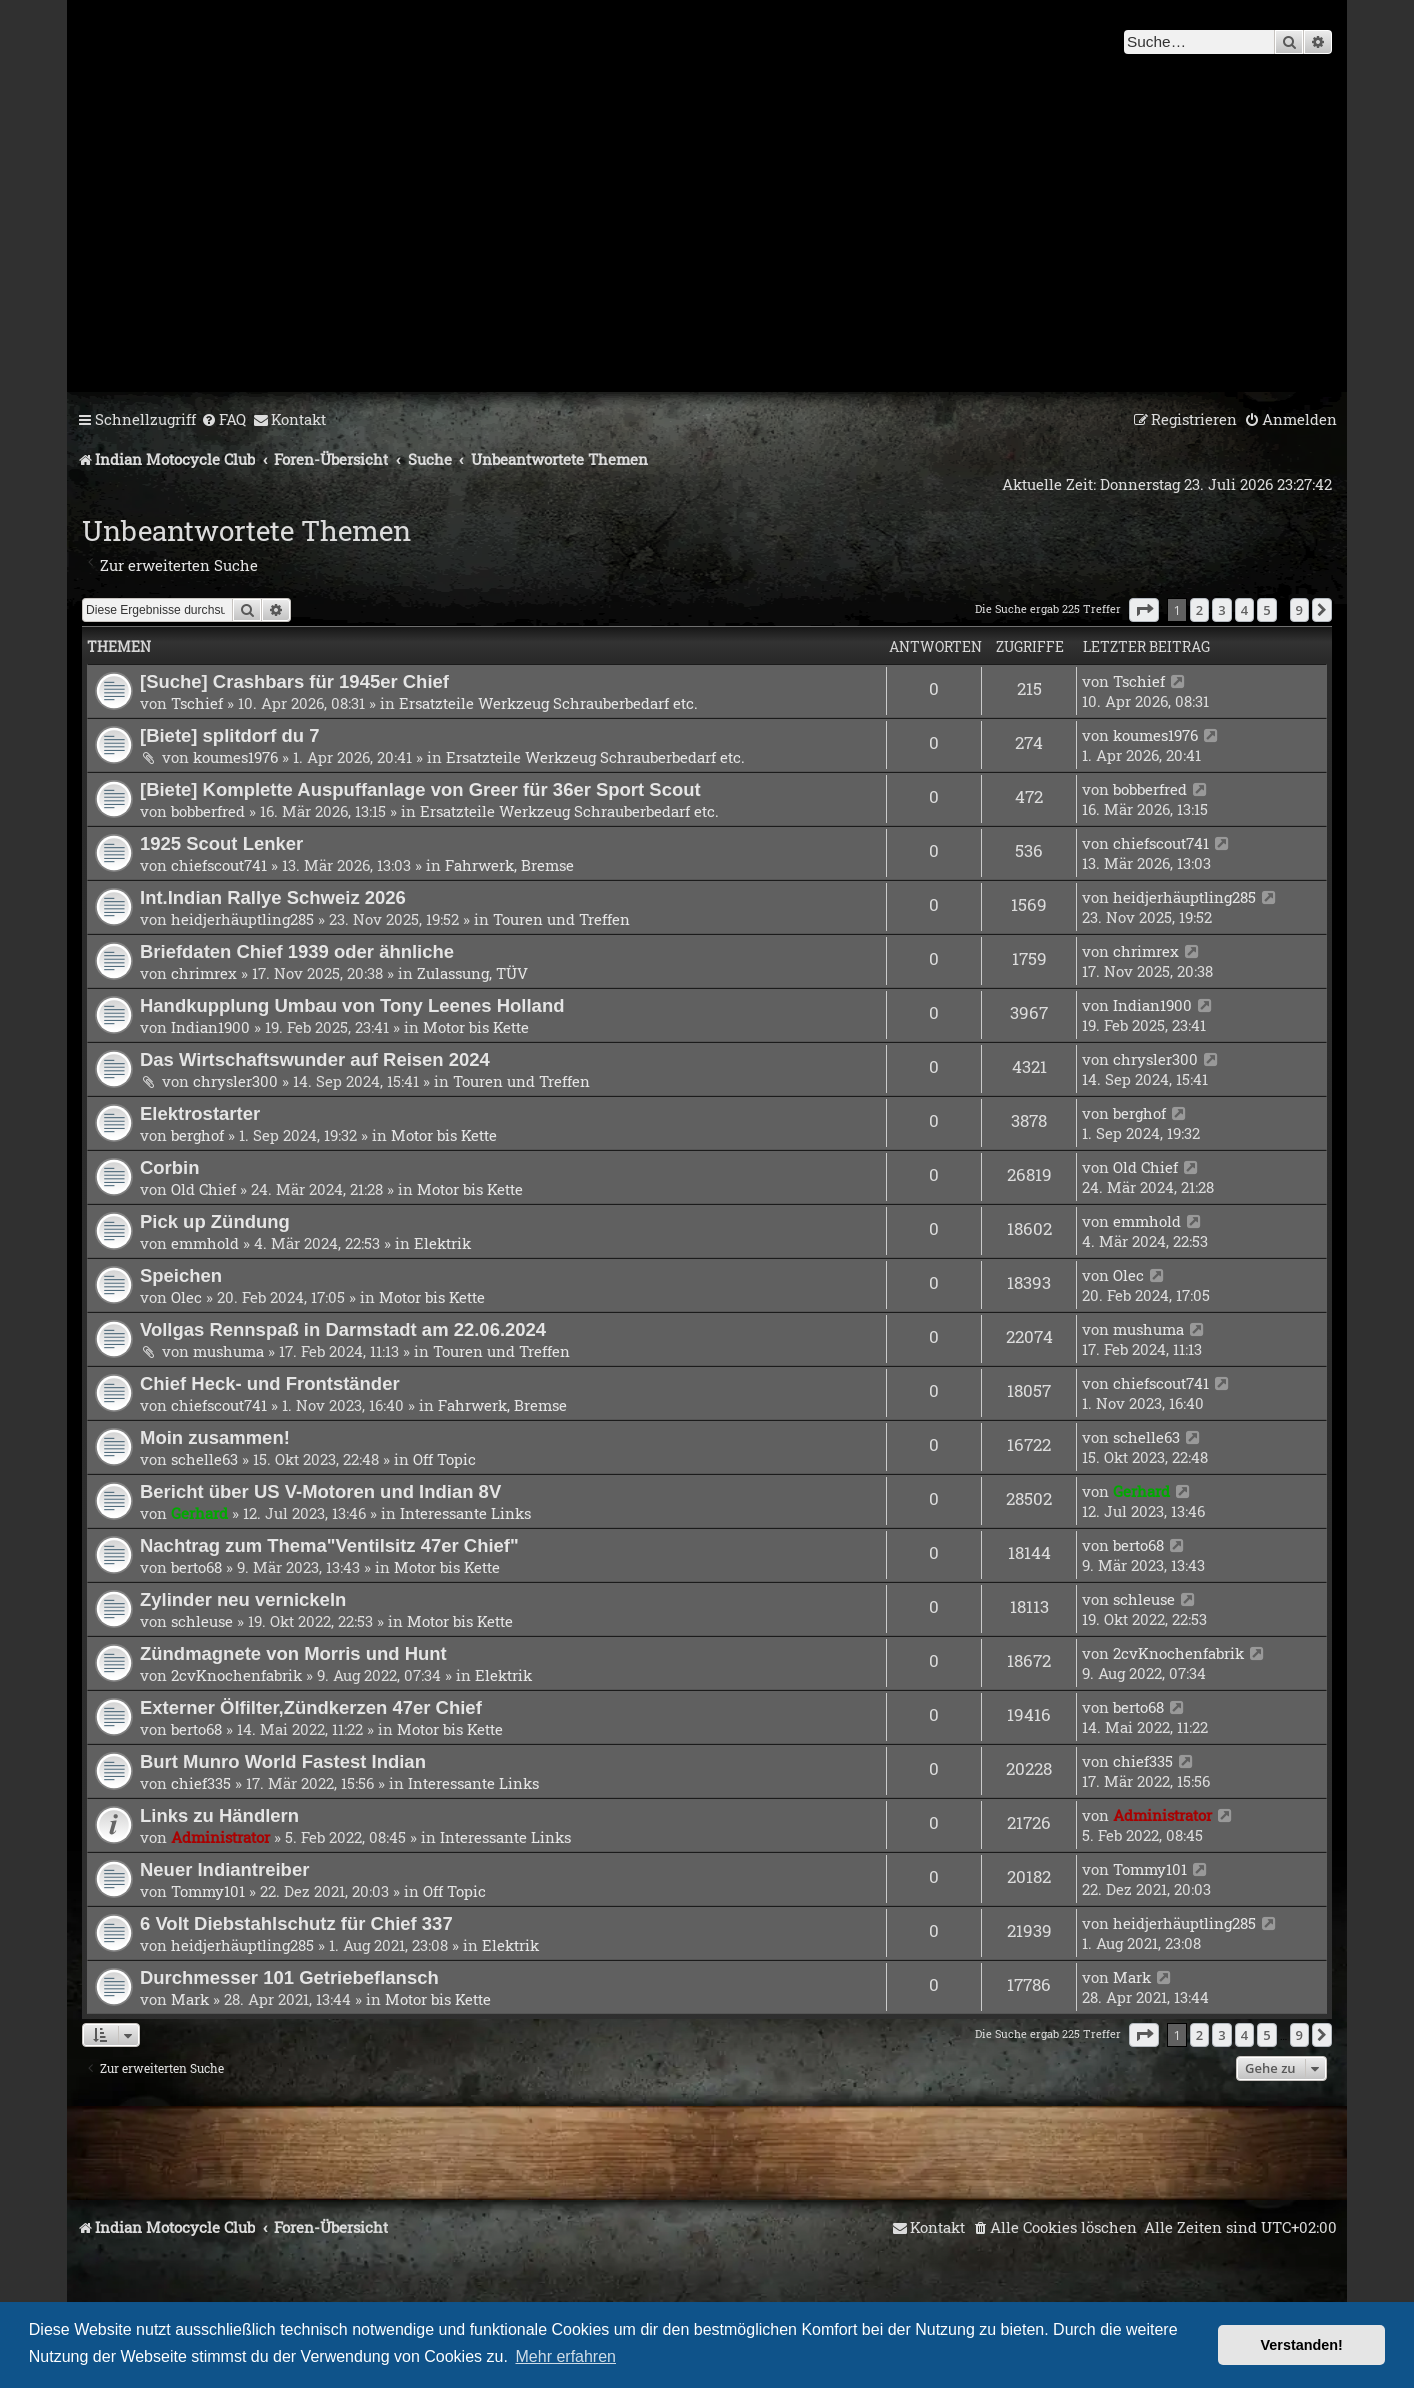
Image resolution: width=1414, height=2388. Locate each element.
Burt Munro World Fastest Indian (283, 1761)
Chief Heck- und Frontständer (270, 1383)
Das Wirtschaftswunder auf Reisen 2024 (315, 1059)
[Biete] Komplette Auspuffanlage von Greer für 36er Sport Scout (420, 789)
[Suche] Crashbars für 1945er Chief (294, 681)
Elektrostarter (200, 1113)
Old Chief (203, 1189)
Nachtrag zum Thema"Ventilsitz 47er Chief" (329, 1545)
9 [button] (1299, 610)
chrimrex (204, 973)
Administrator (220, 1837)
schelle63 (204, 1459)
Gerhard (199, 1513)
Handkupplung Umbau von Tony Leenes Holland (352, 1005)
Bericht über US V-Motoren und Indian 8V (320, 1491)
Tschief (197, 703)
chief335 (201, 1783)
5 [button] (1266, 610)
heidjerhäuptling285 (242, 919)
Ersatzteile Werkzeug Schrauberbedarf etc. (548, 703)
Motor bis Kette (476, 1027)
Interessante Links (465, 1513)
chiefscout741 (219, 865)
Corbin (170, 1167)
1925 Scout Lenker (221, 843)
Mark (190, 1999)
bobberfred (208, 811)
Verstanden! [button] (1302, 2345)
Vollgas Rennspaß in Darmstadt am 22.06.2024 (343, 1329)
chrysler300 (235, 1081)
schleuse (202, 1621)
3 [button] (1221, 610)
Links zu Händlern (219, 1815)
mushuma (228, 1351)
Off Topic (444, 1459)
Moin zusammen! (215, 1437)
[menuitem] (223, 420)
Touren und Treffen (561, 919)
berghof (197, 1135)
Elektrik (442, 1243)
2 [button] (1199, 610)
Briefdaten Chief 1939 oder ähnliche (297, 951)
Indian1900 (210, 1027)
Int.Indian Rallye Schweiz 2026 (273, 897)
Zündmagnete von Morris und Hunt (293, 1653)
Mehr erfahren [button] (566, 2356)
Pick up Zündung (215, 1221)
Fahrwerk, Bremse (509, 865)
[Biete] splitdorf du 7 (230, 735)
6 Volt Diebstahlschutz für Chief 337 (296, 1923)
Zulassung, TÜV (472, 973)
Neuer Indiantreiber (224, 1869)
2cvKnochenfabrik (236, 1675)
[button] (1144, 610)
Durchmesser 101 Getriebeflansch (289, 1977)
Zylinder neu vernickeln (243, 1599)
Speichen (181, 1275)
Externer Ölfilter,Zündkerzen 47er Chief (311, 1707)
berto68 (196, 1567)
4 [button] (1244, 610)
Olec (186, 1297)
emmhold (205, 1243)
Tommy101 (208, 1891)
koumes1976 (235, 757)
